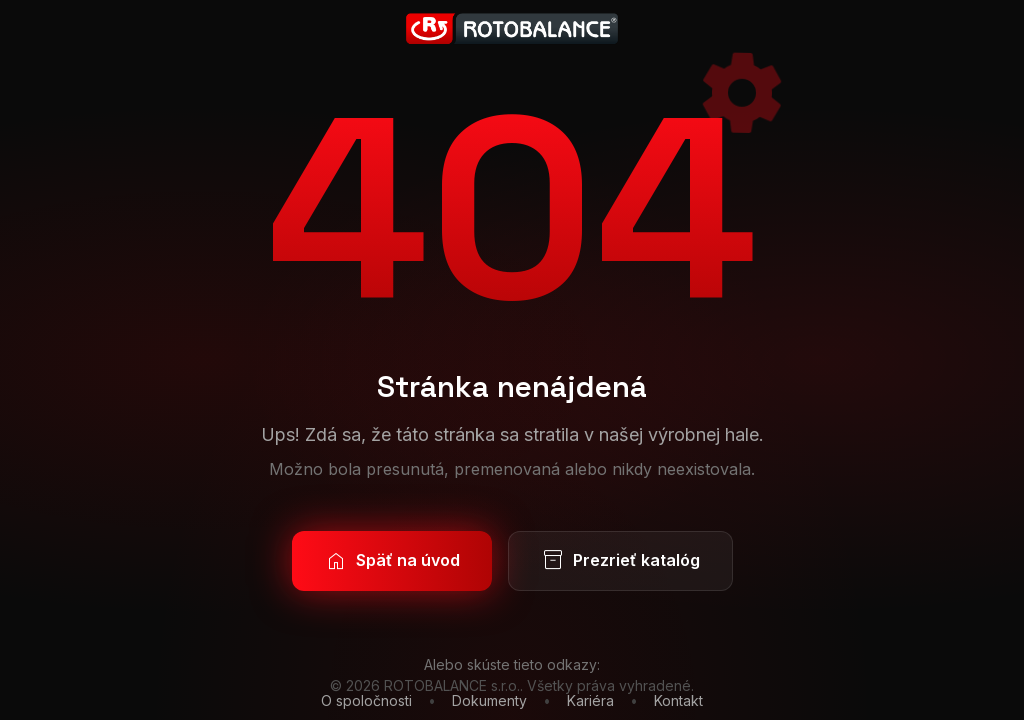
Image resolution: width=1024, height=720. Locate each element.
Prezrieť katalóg (620, 561)
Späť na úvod (392, 561)
